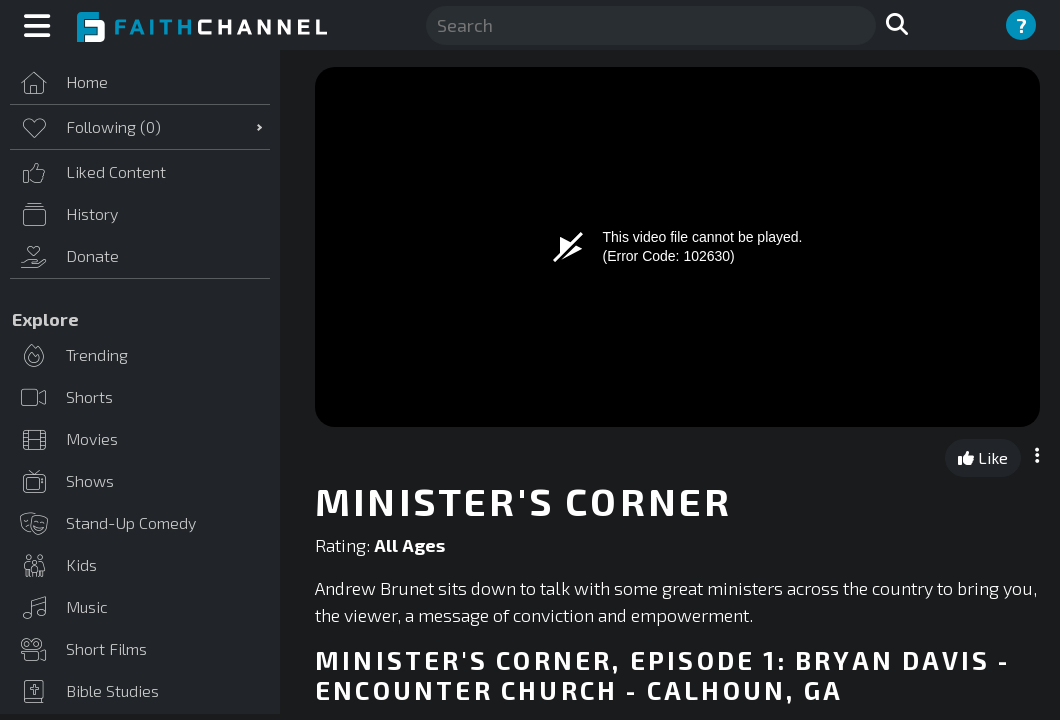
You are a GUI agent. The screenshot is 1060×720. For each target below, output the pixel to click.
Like (983, 457)
